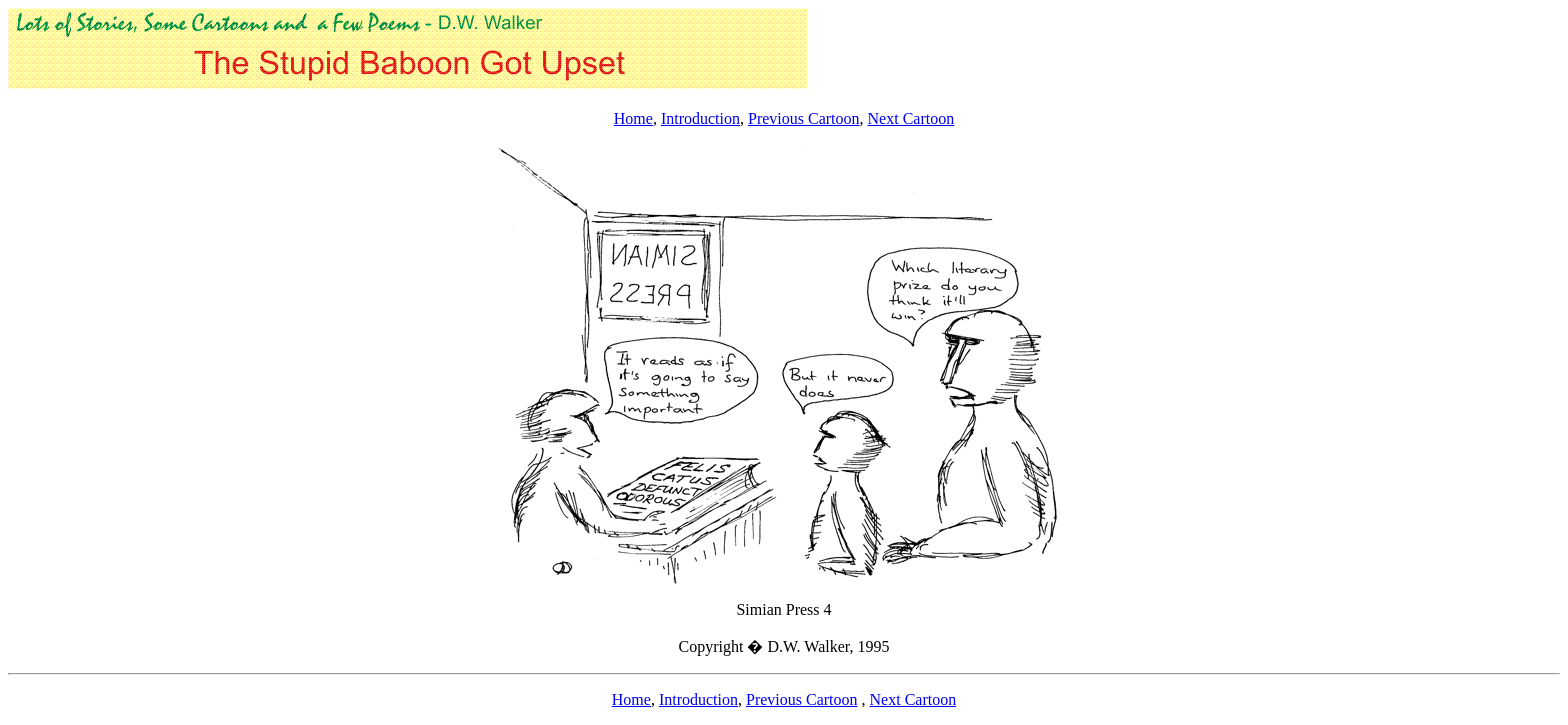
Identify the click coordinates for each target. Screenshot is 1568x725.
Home (633, 118)
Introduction (700, 118)
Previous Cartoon (804, 118)
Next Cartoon (911, 118)
